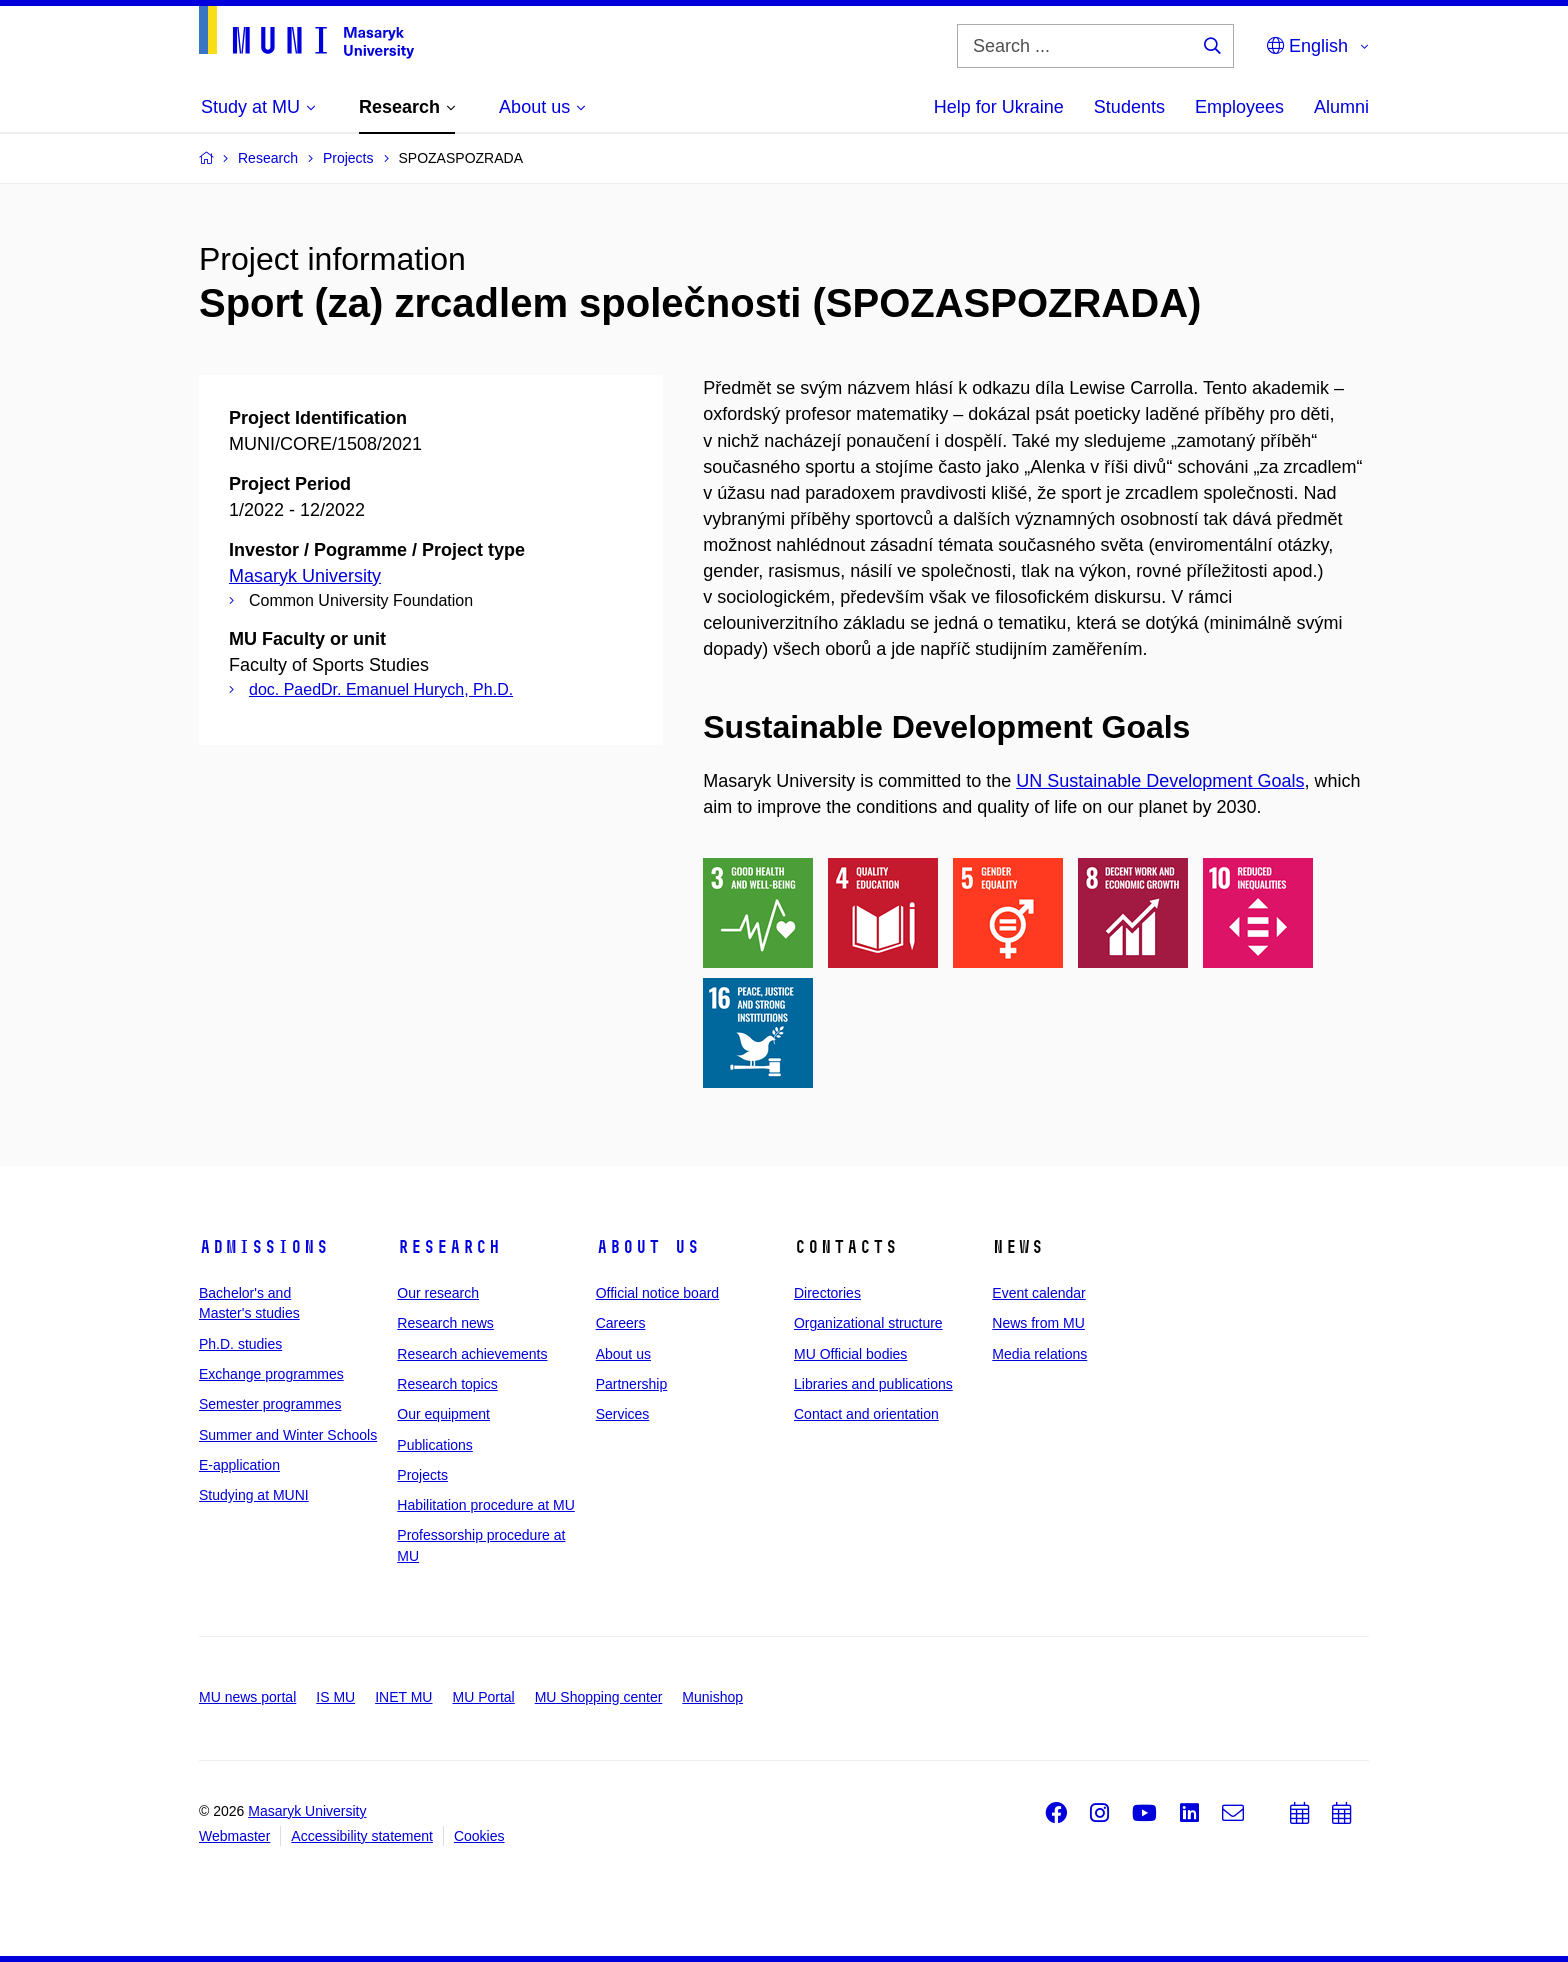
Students (1129, 107)
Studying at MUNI (254, 1495)
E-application (239, 1465)
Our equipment (443, 1414)
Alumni (1341, 107)
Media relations (1039, 1354)
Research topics (447, 1384)
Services (623, 1414)
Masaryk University (305, 576)
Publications (435, 1445)
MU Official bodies (850, 1354)
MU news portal (247, 1697)
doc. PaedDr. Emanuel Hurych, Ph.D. (381, 689)
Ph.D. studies (240, 1344)
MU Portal (483, 1697)
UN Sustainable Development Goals (1160, 781)
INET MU (403, 1697)
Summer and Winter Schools (288, 1435)
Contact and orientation (866, 1414)
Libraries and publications (873, 1384)
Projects (422, 1475)
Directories (827, 1293)
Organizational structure (868, 1323)
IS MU (335, 1697)
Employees (1239, 107)
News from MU (1038, 1323)
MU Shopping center (599, 1697)
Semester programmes (270, 1404)
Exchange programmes (271, 1374)
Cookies (479, 1836)
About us (648, 1247)
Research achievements (472, 1354)
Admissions (264, 1247)
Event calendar (1038, 1293)
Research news (445, 1323)
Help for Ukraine (999, 107)
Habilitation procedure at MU (485, 1505)
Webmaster (234, 1836)
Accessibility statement (362, 1836)
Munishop (712, 1697)
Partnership (632, 1384)
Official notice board (657, 1293)
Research (449, 1247)
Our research (438, 1293)
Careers (621, 1323)
